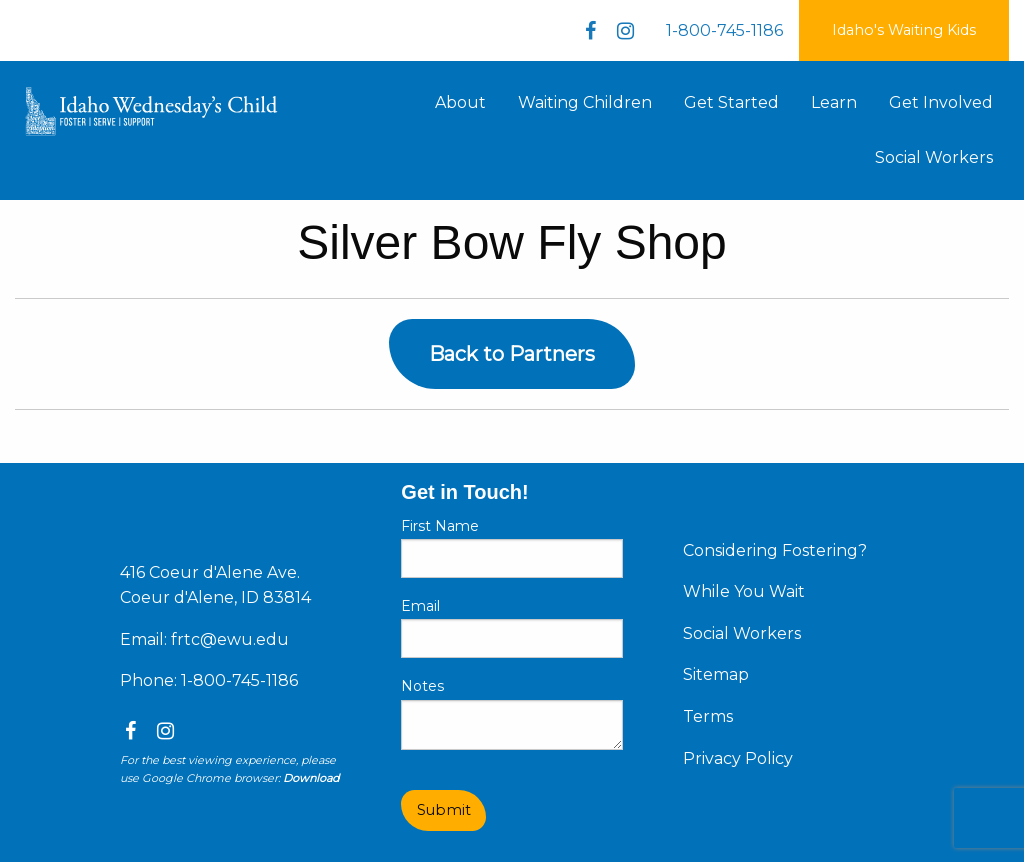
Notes (422, 686)
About (460, 102)
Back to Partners (512, 354)
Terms (708, 716)
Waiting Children (585, 102)
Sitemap (716, 674)
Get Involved (941, 102)
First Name (440, 526)
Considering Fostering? (775, 550)
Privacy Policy (738, 758)
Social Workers (934, 157)
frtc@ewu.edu (230, 639)
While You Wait (744, 591)
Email (420, 606)
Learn (834, 102)
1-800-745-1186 (724, 30)
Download (311, 778)
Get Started (731, 102)
